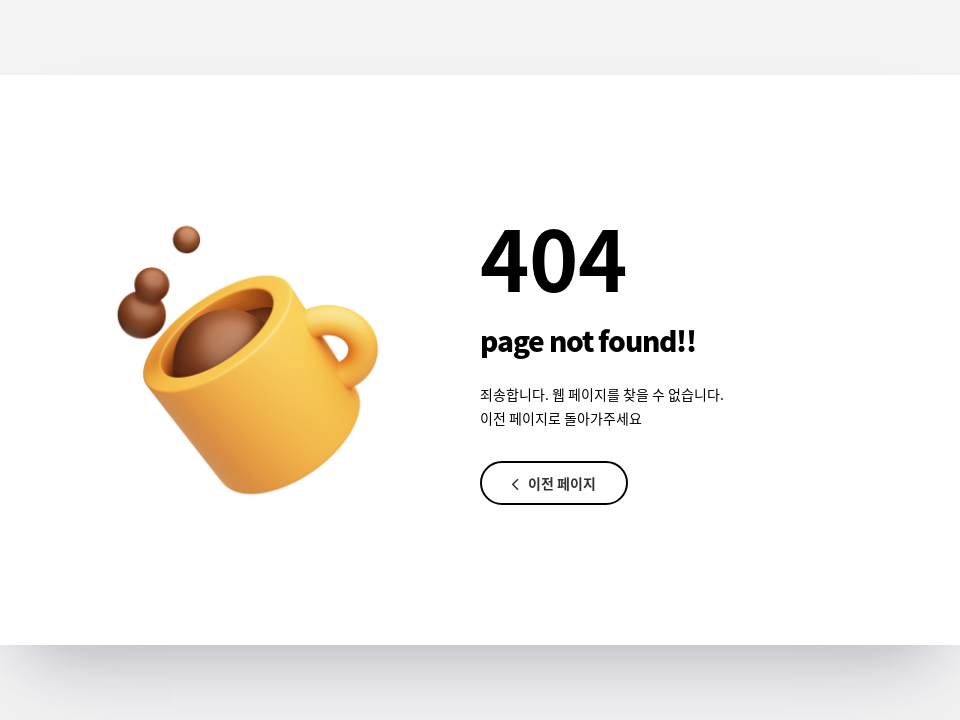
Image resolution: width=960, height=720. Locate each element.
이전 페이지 (554, 483)
